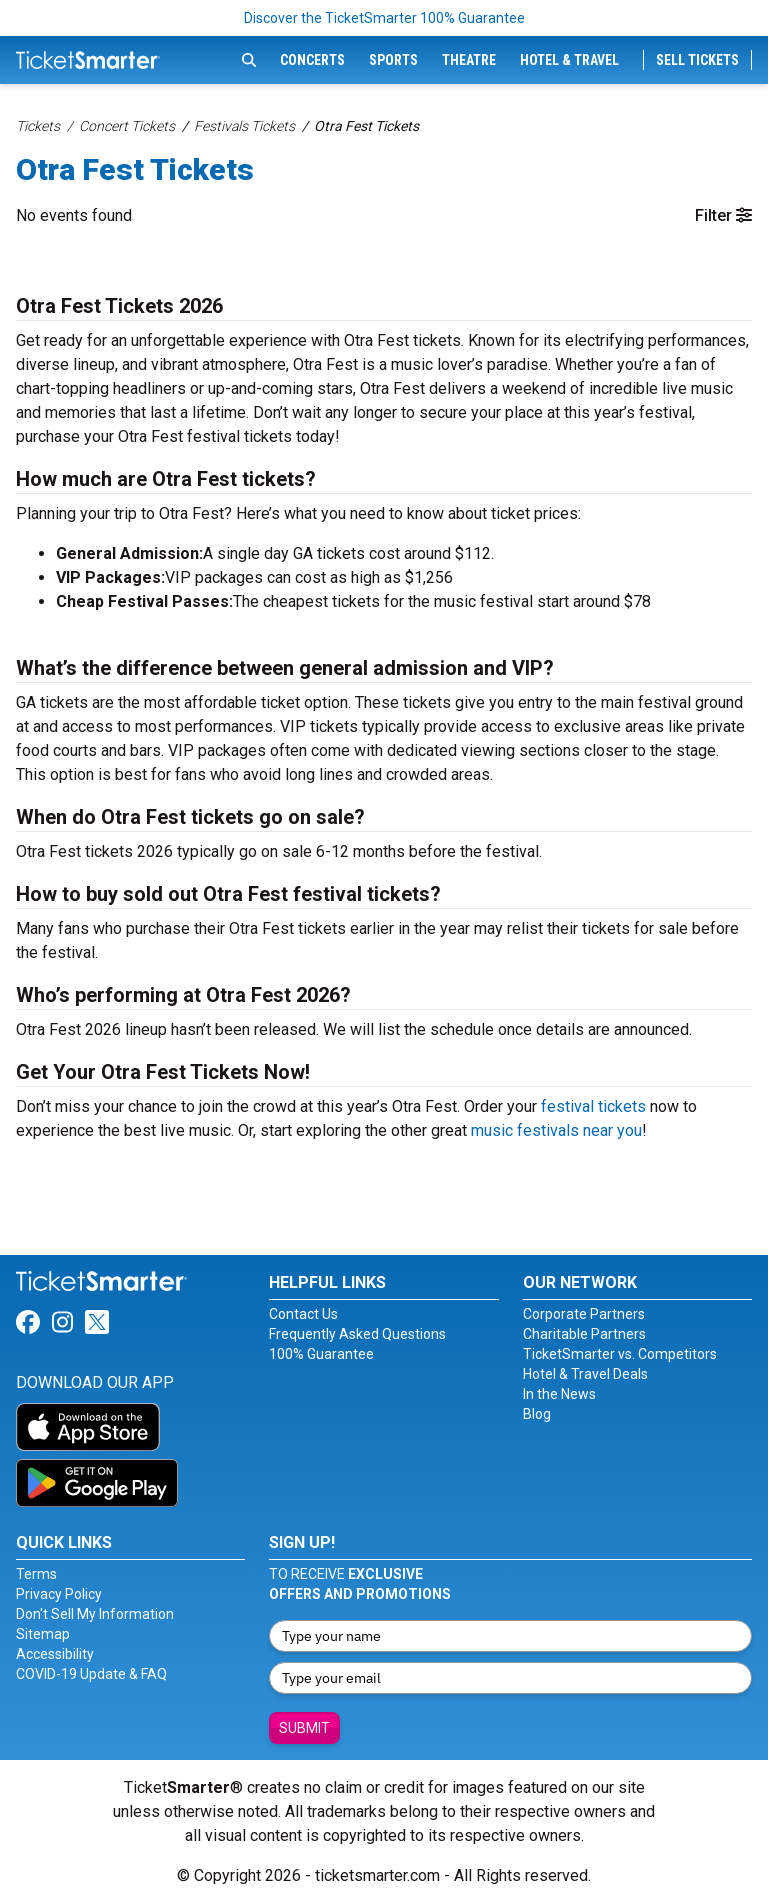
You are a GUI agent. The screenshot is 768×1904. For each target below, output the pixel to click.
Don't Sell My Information (95, 1614)
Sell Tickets (697, 60)
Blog (537, 1414)
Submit (304, 1728)
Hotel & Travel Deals (585, 1374)
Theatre (469, 60)
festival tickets (593, 1106)
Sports (393, 60)
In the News (559, 1394)
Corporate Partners (584, 1314)
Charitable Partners (584, 1334)
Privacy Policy (59, 1594)
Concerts (312, 60)
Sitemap (43, 1634)
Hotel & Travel (569, 60)
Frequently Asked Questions (357, 1334)
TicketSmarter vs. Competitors (620, 1354)
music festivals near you (556, 1130)
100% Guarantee (321, 1354)
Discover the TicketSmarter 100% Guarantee (384, 18)
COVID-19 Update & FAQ (91, 1674)
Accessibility (55, 1654)
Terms (36, 1574)
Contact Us (303, 1314)
